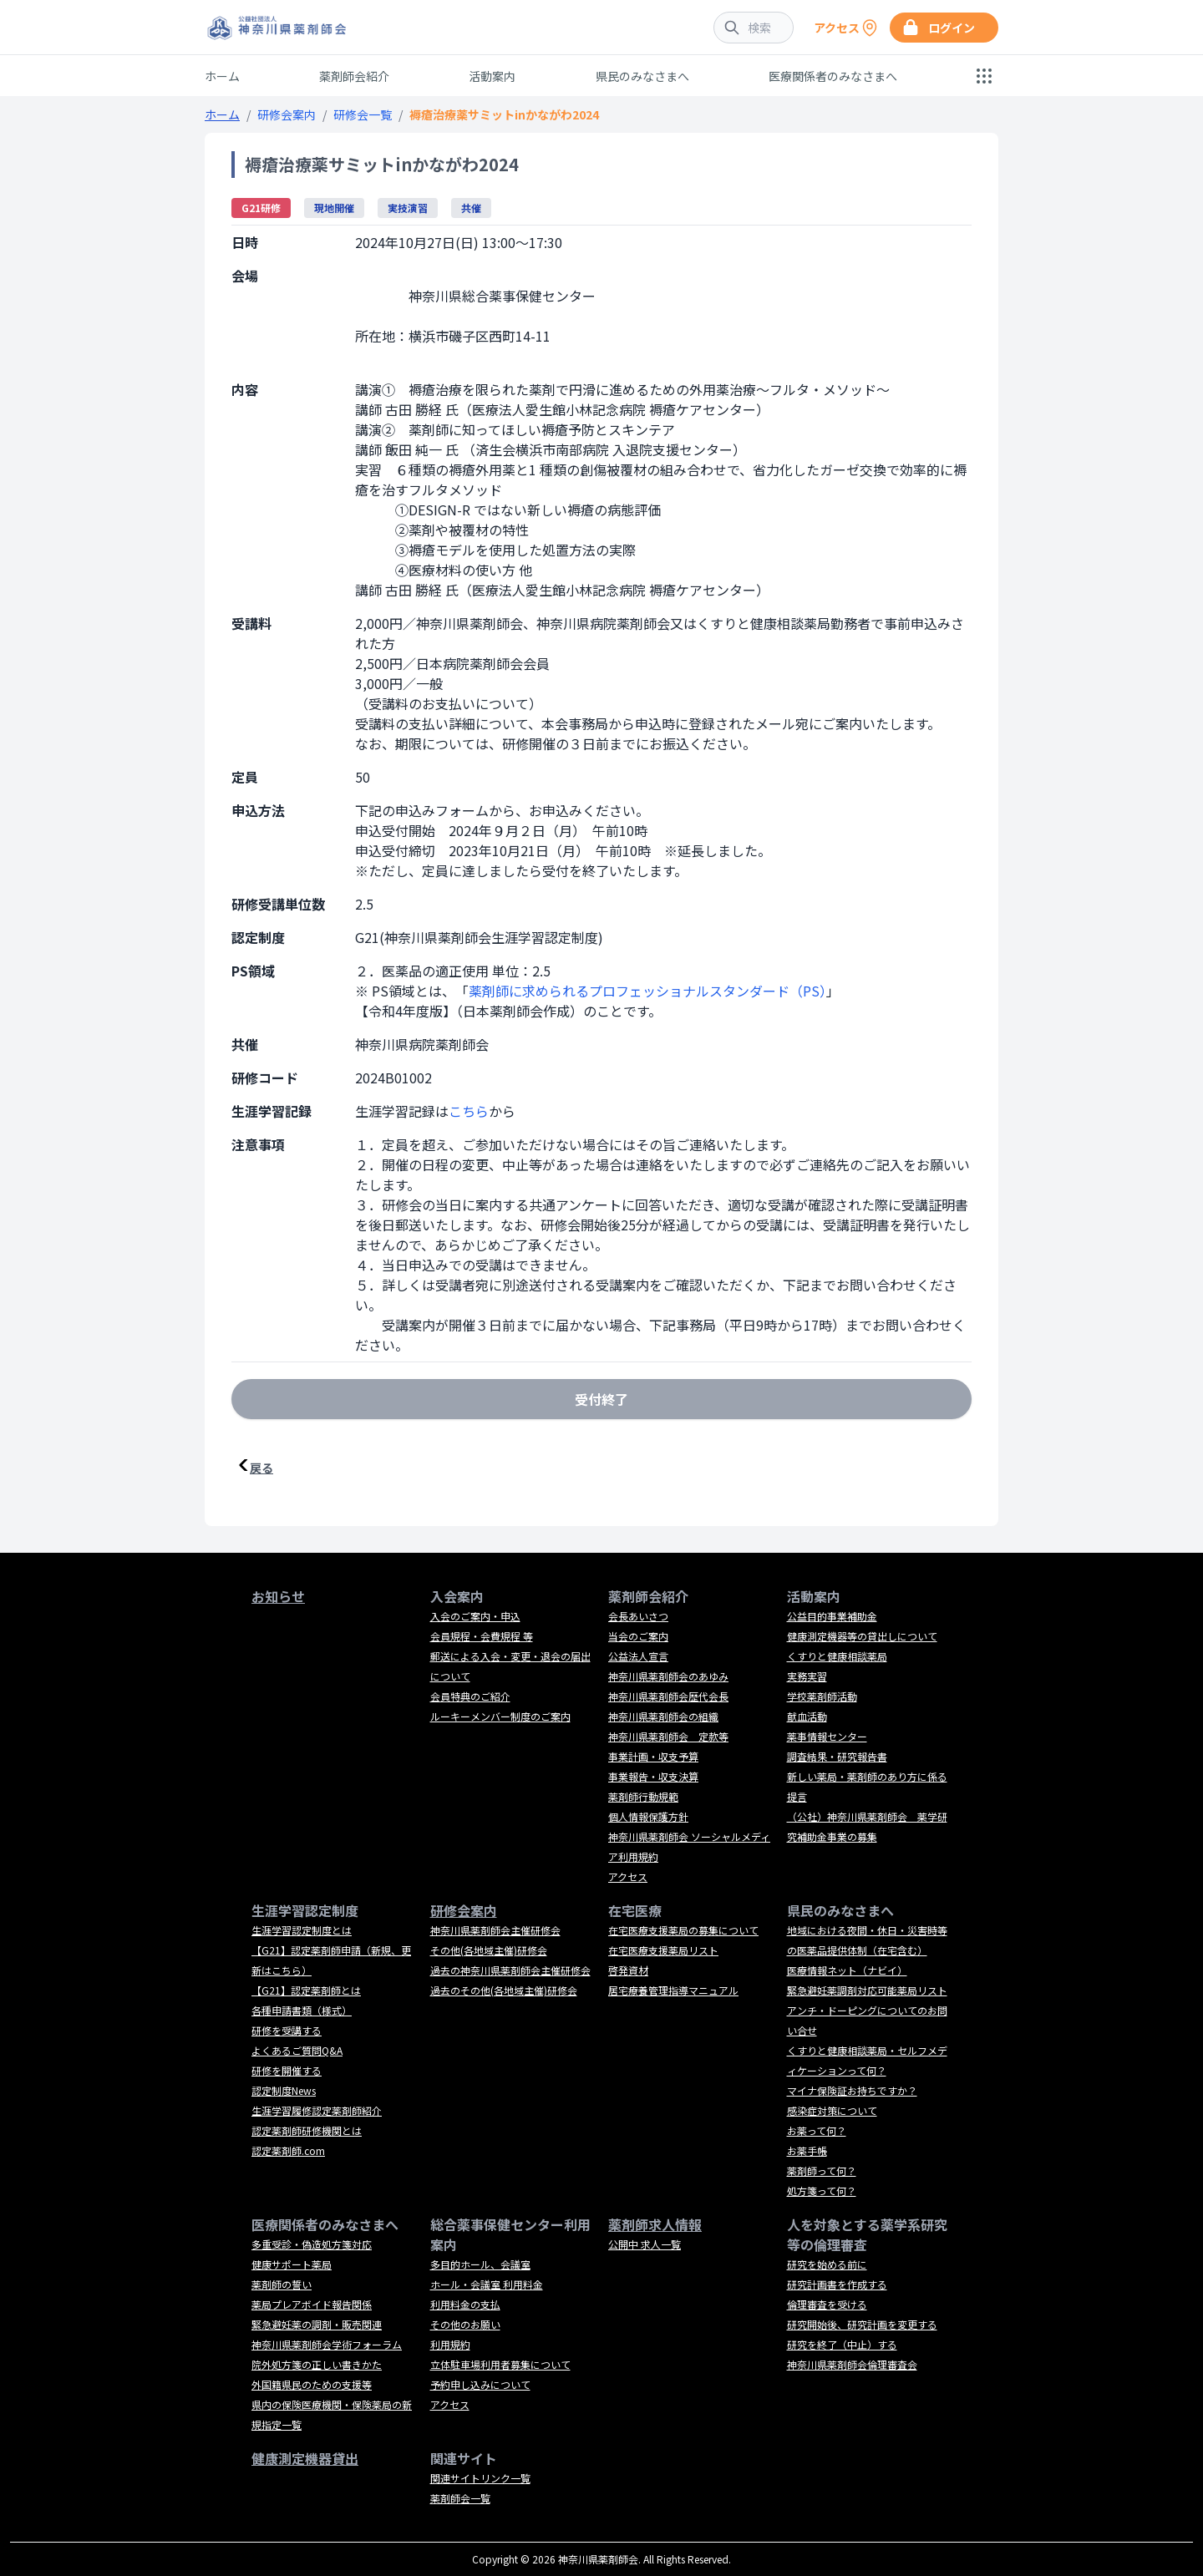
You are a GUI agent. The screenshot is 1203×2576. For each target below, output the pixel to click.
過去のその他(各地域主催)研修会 (503, 1990)
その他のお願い (465, 2324)
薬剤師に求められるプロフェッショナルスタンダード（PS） (647, 991)
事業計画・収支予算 (653, 1756)
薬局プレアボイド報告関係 (311, 2304)
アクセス (627, 1876)
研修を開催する (286, 2070)
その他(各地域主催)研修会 (488, 1950)
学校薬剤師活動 (822, 1696)
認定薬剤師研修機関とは (306, 2130)
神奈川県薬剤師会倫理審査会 (852, 2364)
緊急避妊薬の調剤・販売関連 (316, 2324)
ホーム (222, 76)
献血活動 (807, 1716)
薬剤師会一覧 (460, 2498)
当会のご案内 (638, 1636)
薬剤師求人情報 (655, 2224)
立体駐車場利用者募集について (500, 2364)
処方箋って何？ (821, 2190)
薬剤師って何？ (821, 2170)
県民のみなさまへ (642, 76)
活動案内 (492, 76)
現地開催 (334, 207)
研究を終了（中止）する (842, 2344)
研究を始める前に (827, 2264)
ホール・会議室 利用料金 (486, 2284)
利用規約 (450, 2344)
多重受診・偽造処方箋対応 (311, 2244)
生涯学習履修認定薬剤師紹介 (316, 2110)
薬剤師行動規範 (643, 1796)
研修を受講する (286, 2030)
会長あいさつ (638, 1616)
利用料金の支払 (465, 2304)
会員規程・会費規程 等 (481, 1636)
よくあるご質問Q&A (297, 2050)
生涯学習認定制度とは (301, 1930)
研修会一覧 (362, 114)
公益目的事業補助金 (832, 1616)
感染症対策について (832, 2110)
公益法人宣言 (638, 1656)
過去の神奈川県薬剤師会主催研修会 (510, 1970)
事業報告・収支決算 (653, 1776)
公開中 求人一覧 (644, 2244)
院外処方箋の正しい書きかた (316, 2364)
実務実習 (807, 1676)
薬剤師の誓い (281, 2284)
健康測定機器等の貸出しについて (862, 1636)
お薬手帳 (807, 2150)
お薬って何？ (816, 2130)
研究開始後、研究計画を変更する (862, 2324)
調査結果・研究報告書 (837, 1756)
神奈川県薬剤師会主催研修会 (495, 1930)
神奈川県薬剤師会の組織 (663, 1716)
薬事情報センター (827, 1736)
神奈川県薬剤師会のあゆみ (668, 1676)
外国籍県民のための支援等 (311, 2384)
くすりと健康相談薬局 (837, 1656)
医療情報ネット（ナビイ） (847, 1970)
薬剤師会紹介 (354, 76)
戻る (261, 1467)
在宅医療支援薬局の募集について (683, 1930)
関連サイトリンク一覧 (480, 2478)
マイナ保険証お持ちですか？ (852, 2090)
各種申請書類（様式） (301, 2010)
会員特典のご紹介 (470, 1696)
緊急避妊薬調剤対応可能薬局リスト (867, 1990)
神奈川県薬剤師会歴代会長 (668, 1696)
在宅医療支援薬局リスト (663, 1950)
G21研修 (261, 207)
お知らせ (278, 1596)
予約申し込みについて (480, 2384)
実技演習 (408, 207)
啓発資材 (628, 1970)
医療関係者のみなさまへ (833, 76)
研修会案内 (286, 114)
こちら (469, 1111)
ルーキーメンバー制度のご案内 (500, 1716)
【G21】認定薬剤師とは (306, 1990)
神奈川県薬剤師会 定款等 (668, 1736)
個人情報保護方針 (648, 1816)
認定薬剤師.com (288, 2150)
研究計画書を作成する (837, 2284)
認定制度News (283, 2090)
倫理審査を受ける (827, 2304)
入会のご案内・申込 (475, 1616)
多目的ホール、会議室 (480, 2264)
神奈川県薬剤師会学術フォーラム (326, 2344)
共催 (471, 207)
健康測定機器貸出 (304, 2458)
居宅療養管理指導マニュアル (673, 1990)
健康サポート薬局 (291, 2264)
